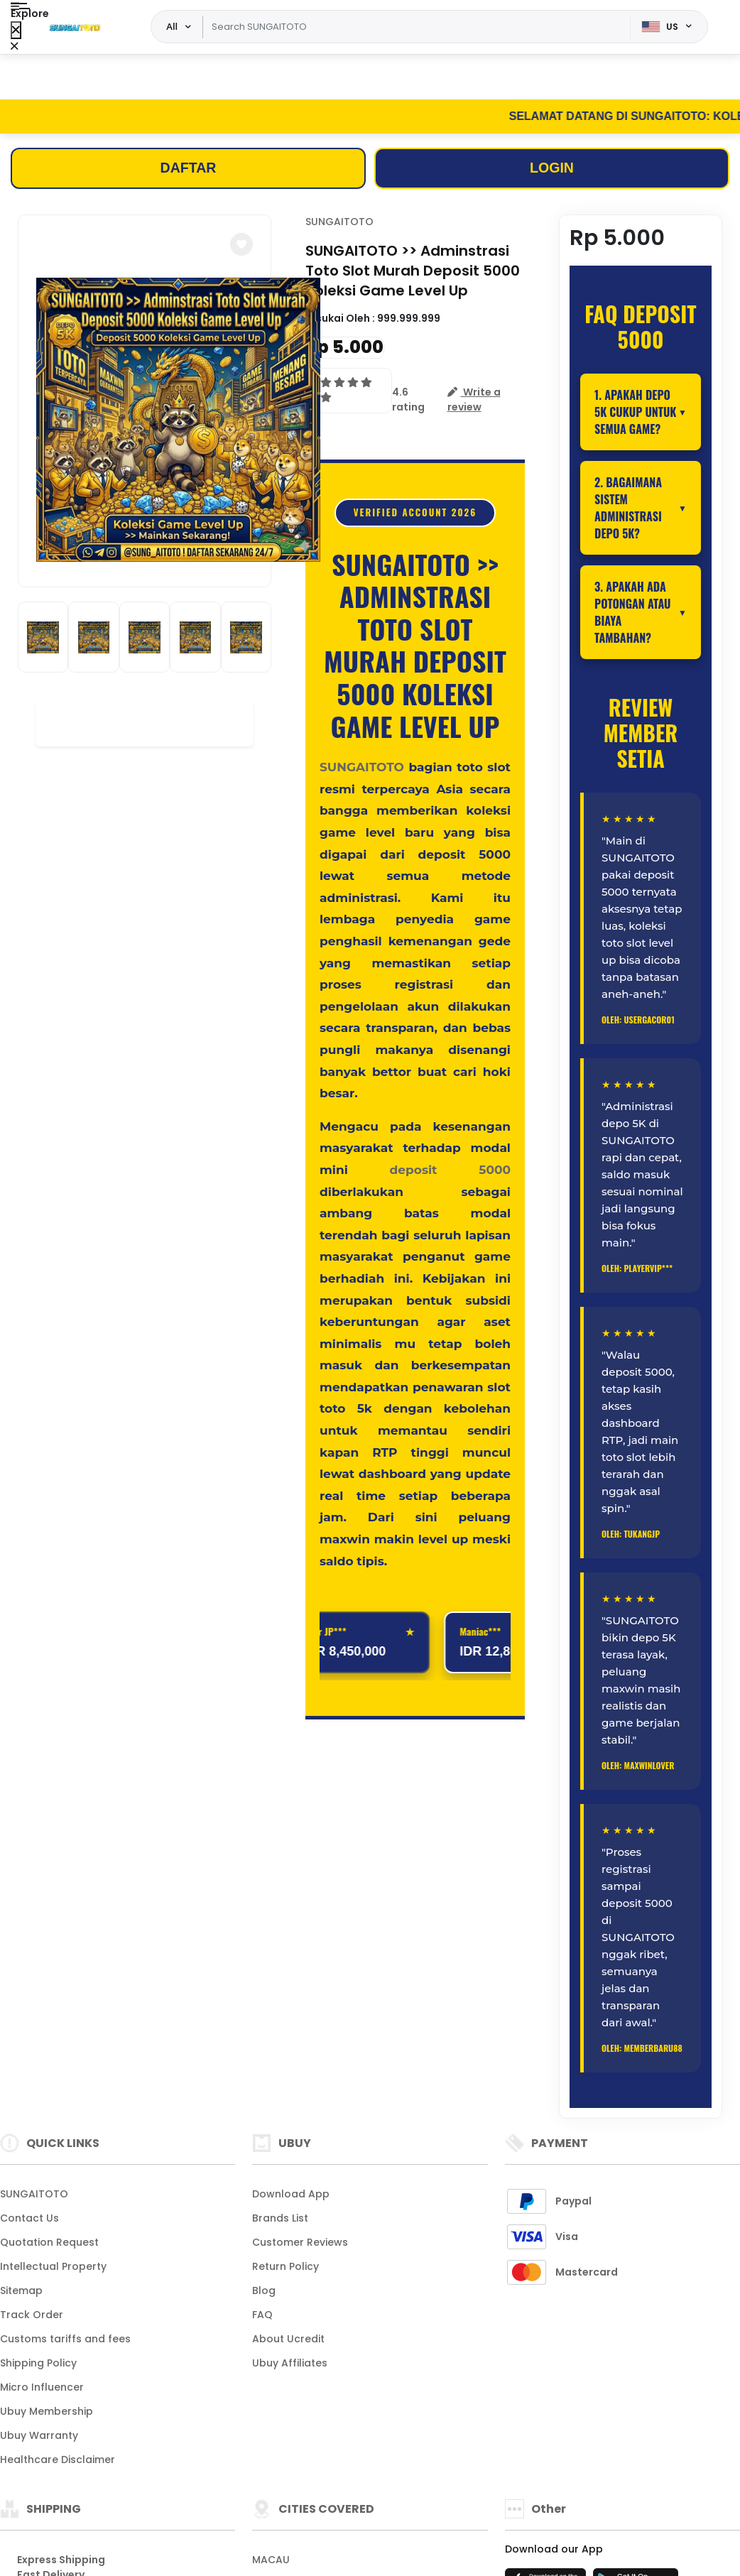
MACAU (271, 2560)
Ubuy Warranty (39, 2436)
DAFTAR (188, 169)
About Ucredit (288, 2339)
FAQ (262, 2315)
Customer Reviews (300, 2243)
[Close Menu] (16, 30)
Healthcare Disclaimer (57, 2460)
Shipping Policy (38, 2364)
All (172, 26)
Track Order (31, 2315)
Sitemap (21, 2291)
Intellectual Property (53, 2267)
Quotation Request (49, 2243)
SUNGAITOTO (339, 223)
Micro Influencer (42, 2388)
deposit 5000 (450, 1170)
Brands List (280, 2219)
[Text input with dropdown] (416, 27)
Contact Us (29, 2219)
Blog (264, 2291)
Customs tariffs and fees (65, 2339)
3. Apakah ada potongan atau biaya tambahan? (632, 613)
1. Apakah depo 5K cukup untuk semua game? (635, 412)
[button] (241, 245)
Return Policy (285, 2267)
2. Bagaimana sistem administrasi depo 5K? (628, 508)
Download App (291, 2195)
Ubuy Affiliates (289, 2364)
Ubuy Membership (46, 2412)
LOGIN (551, 169)
